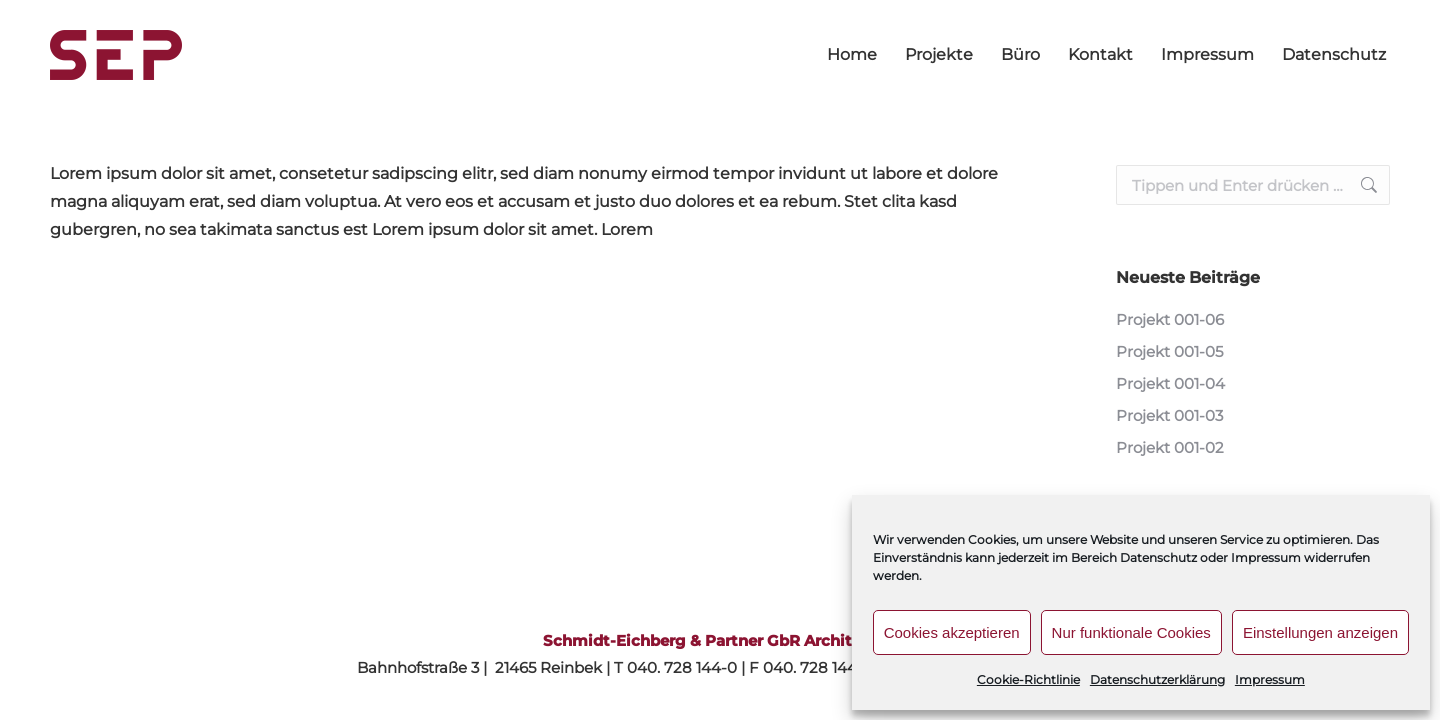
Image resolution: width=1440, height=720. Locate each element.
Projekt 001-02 (1170, 447)
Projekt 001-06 (1170, 319)
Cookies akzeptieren (952, 632)
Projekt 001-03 (1169, 415)
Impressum (1270, 679)
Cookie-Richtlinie (1028, 679)
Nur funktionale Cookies (1131, 632)
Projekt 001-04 (1170, 383)
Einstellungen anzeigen (1320, 632)
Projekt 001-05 (1169, 351)
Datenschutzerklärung (1157, 679)
